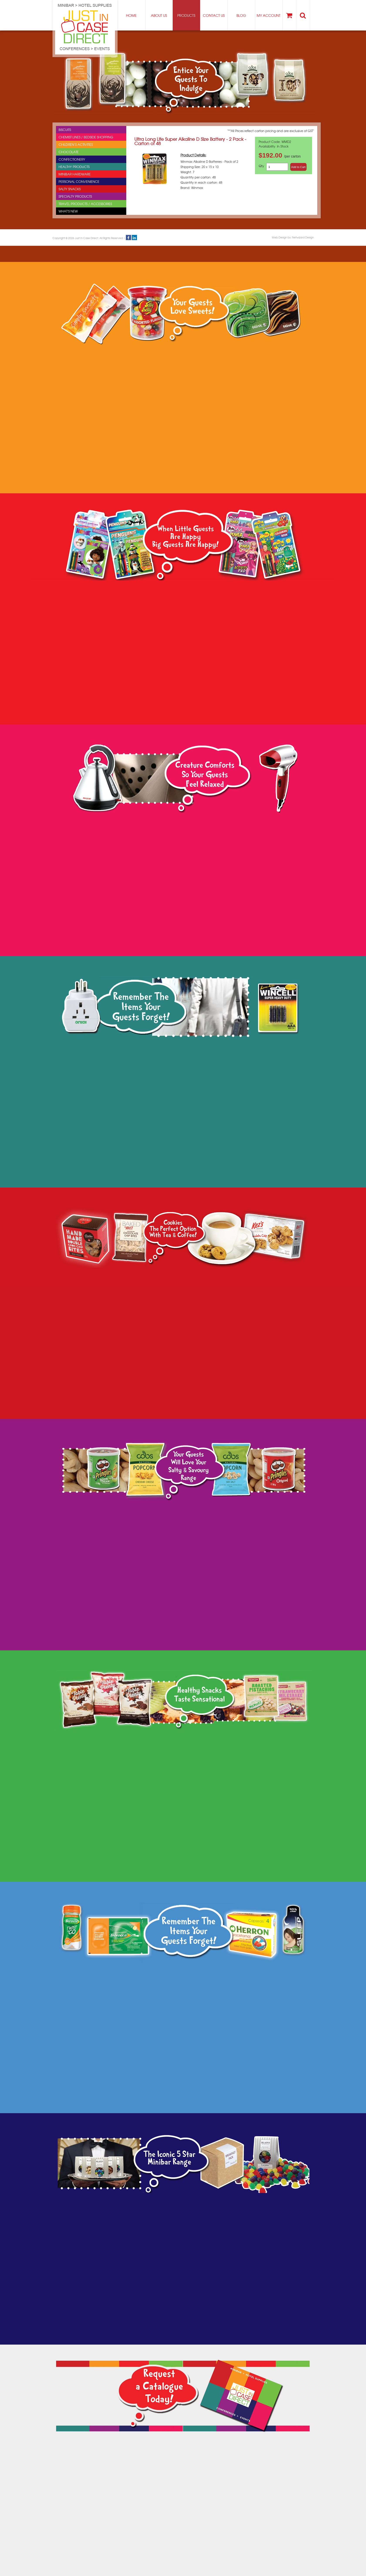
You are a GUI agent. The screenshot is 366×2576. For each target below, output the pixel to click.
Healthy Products (74, 166)
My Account (268, 15)
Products (186, 15)
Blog (241, 15)
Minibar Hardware (75, 174)
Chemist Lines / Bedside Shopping (86, 137)
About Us (159, 15)
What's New (68, 211)
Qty (261, 165)
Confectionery (72, 159)
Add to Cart (298, 167)
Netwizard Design (303, 237)
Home (131, 15)
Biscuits (65, 129)
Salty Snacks (70, 189)
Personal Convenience (79, 181)
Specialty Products (75, 196)
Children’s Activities (76, 144)
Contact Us (214, 15)
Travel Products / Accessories (85, 203)
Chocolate (69, 151)
